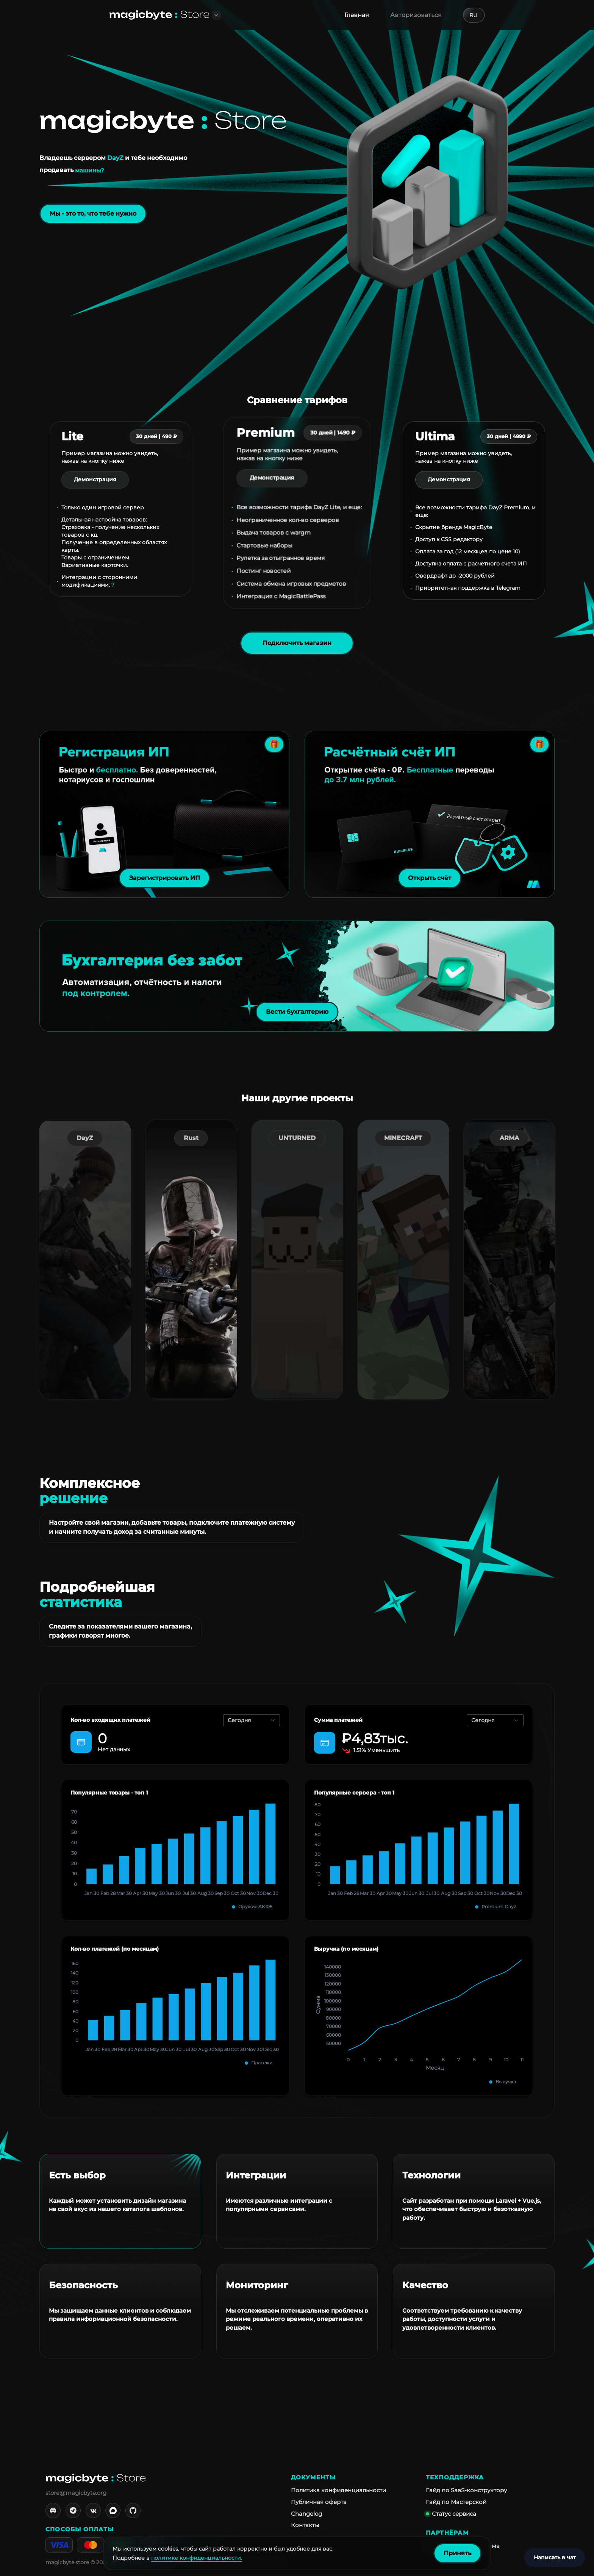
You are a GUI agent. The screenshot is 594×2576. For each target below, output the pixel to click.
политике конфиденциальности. (196, 2557)
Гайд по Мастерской (456, 2502)
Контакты (305, 2525)
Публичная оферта (319, 2502)
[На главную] (159, 15)
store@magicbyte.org (75, 2492)
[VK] (93, 2510)
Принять (457, 2553)
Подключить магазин (297, 643)
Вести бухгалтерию (297, 1011)
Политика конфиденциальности (338, 2490)
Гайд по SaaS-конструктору (466, 2490)
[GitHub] (133, 2510)
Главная (356, 15)
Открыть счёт (429, 878)
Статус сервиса (451, 2513)
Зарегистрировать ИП (164, 878)
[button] (216, 15)
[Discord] (53, 2510)
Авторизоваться (416, 15)
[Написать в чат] (554, 2557)
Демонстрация (95, 479)
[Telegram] (73, 2510)
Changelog (306, 2513)
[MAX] (112, 2510)
